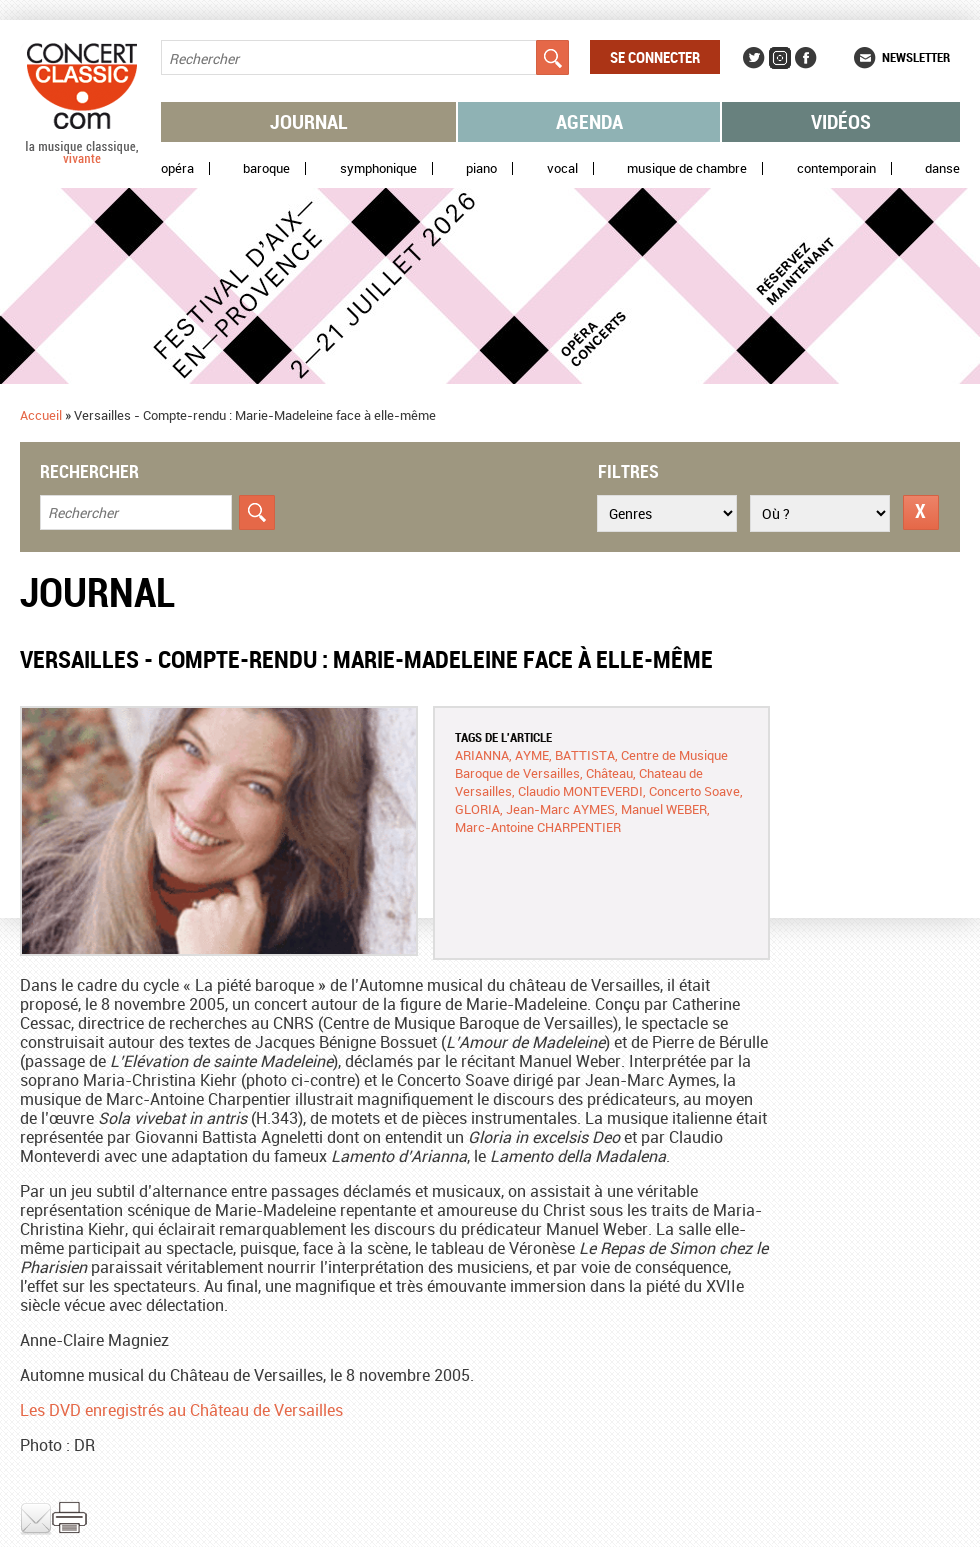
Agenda (589, 121)
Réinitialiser (921, 512)
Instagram (780, 58)
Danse (942, 168)
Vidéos (841, 121)
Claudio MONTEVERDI (580, 791)
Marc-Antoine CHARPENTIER (538, 827)
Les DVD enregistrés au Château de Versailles (181, 1410)
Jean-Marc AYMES (560, 809)
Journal (309, 121)
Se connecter (655, 57)
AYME (532, 755)
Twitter (754, 58)
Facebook (806, 58)
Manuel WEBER (664, 809)
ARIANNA (482, 755)
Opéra (177, 168)
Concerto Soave (694, 791)
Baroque (266, 168)
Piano (481, 168)
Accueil (41, 415)
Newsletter (916, 57)
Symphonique (378, 168)
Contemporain (836, 168)
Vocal (562, 168)
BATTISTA (585, 755)
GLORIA (477, 809)
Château (609, 773)
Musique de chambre (687, 168)
